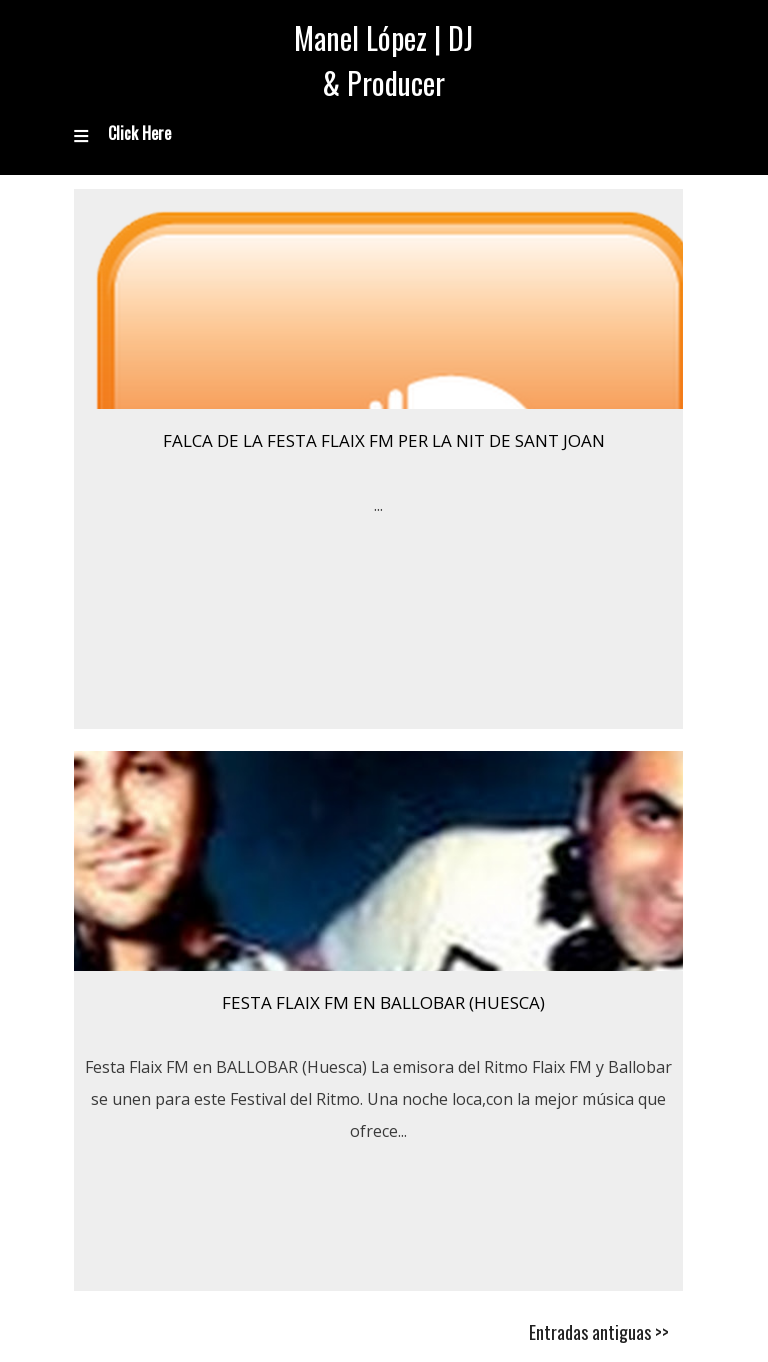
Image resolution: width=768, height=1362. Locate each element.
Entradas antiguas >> (599, 1332)
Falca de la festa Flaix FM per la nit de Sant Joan (384, 440)
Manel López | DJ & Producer (383, 60)
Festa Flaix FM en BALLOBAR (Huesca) (383, 1002)
